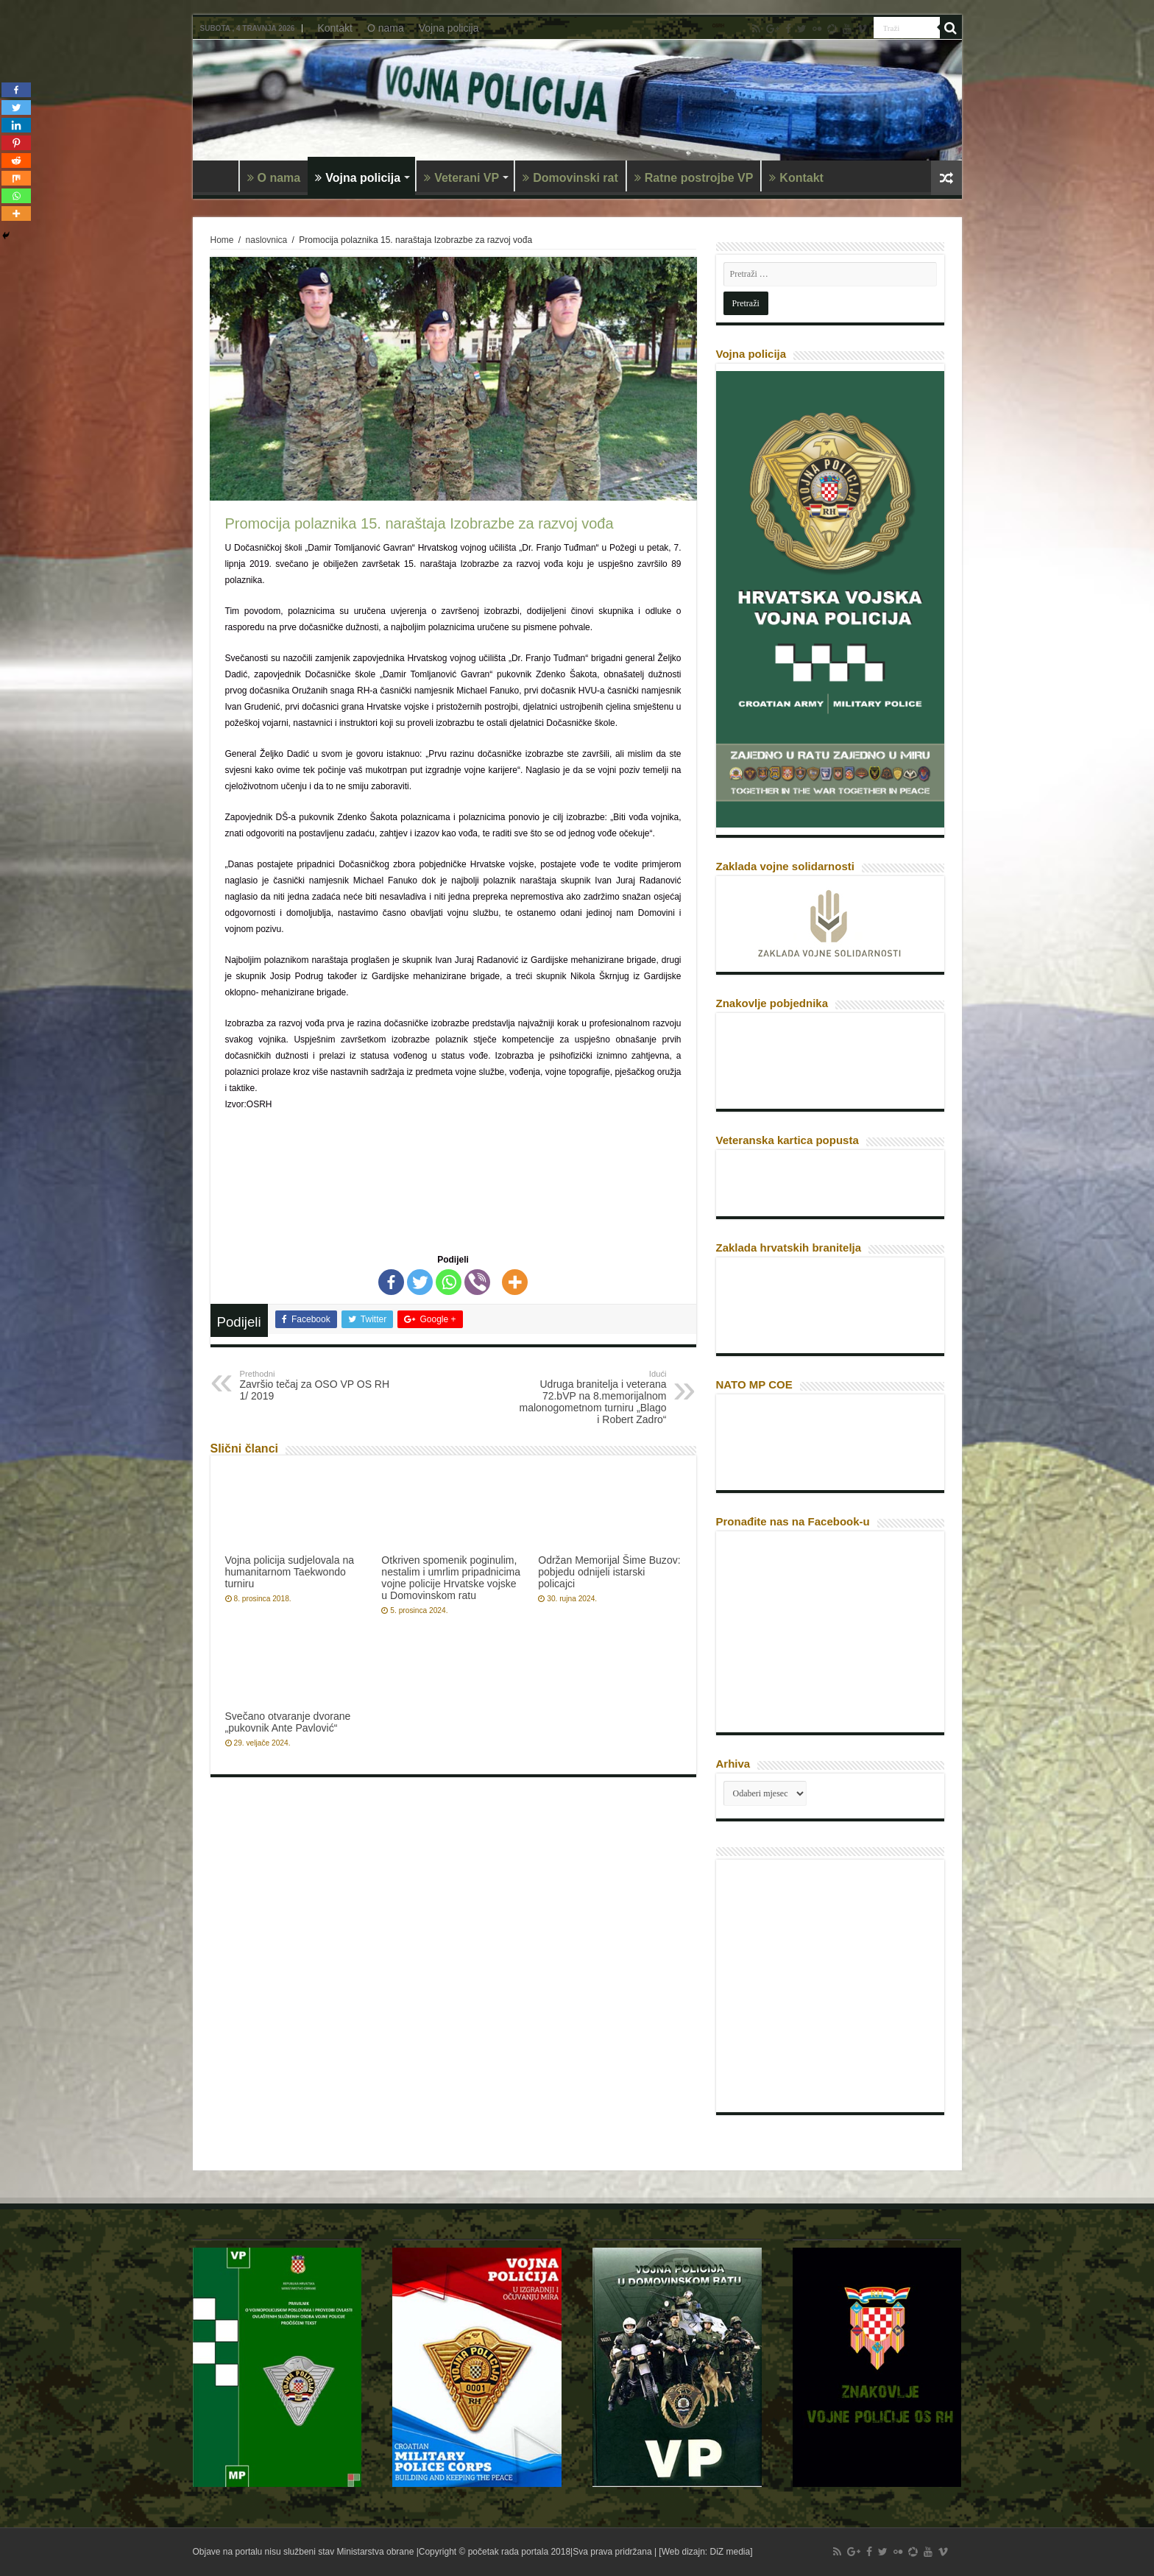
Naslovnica (219, 175)
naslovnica (267, 240)
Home (222, 240)
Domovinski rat (570, 178)
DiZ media (730, 2552)
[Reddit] (16, 160)
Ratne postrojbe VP (694, 178)
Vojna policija (449, 28)
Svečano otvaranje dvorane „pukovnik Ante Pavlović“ (288, 1722)
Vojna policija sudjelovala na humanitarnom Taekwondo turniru (290, 1571)
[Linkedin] (16, 125)
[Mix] (16, 178)
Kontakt (334, 28)
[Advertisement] (833, 1991)
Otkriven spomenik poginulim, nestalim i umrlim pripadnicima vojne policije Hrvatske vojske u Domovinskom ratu (450, 1577)
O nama (385, 28)
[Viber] (477, 1282)
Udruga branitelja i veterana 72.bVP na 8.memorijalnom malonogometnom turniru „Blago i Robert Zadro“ (591, 1397)
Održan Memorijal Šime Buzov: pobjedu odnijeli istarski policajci (609, 1571)
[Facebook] (391, 1282)
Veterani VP (461, 178)
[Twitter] (420, 1282)
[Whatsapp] (448, 1282)
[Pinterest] (16, 142)
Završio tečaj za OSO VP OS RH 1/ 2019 (315, 1385)
